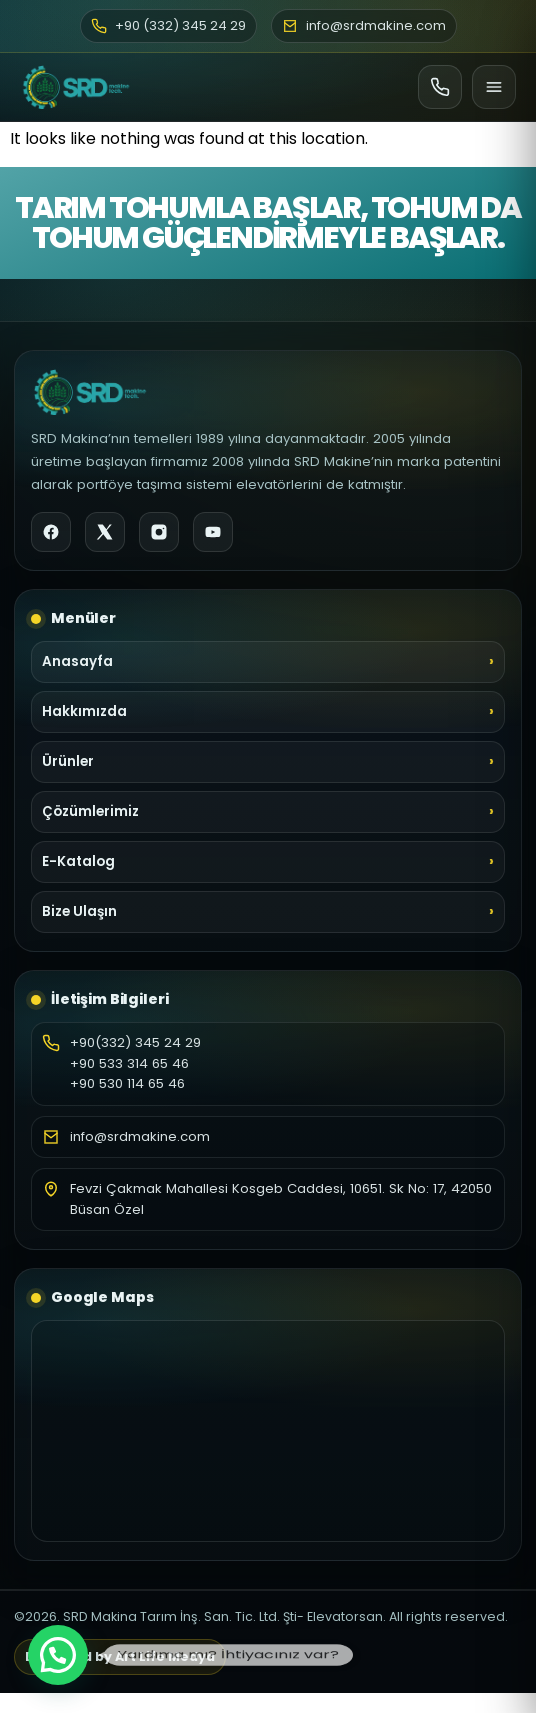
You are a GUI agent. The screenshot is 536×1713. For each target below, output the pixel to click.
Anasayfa (77, 661)
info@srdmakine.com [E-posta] (364, 25)
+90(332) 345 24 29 (135, 1042)
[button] (58, 1655)
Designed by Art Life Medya (120, 1656)
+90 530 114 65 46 (127, 1083)
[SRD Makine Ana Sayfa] (76, 87)
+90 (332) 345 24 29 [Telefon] (168, 25)
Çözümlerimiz (90, 811)
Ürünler (68, 761)
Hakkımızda (84, 711)
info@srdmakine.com (140, 1136)
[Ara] (440, 87)
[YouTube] (213, 532)
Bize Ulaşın (79, 911)
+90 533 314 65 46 (129, 1063)
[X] (105, 532)
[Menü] (494, 87)
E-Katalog (78, 861)
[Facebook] (51, 532)
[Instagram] (159, 532)
